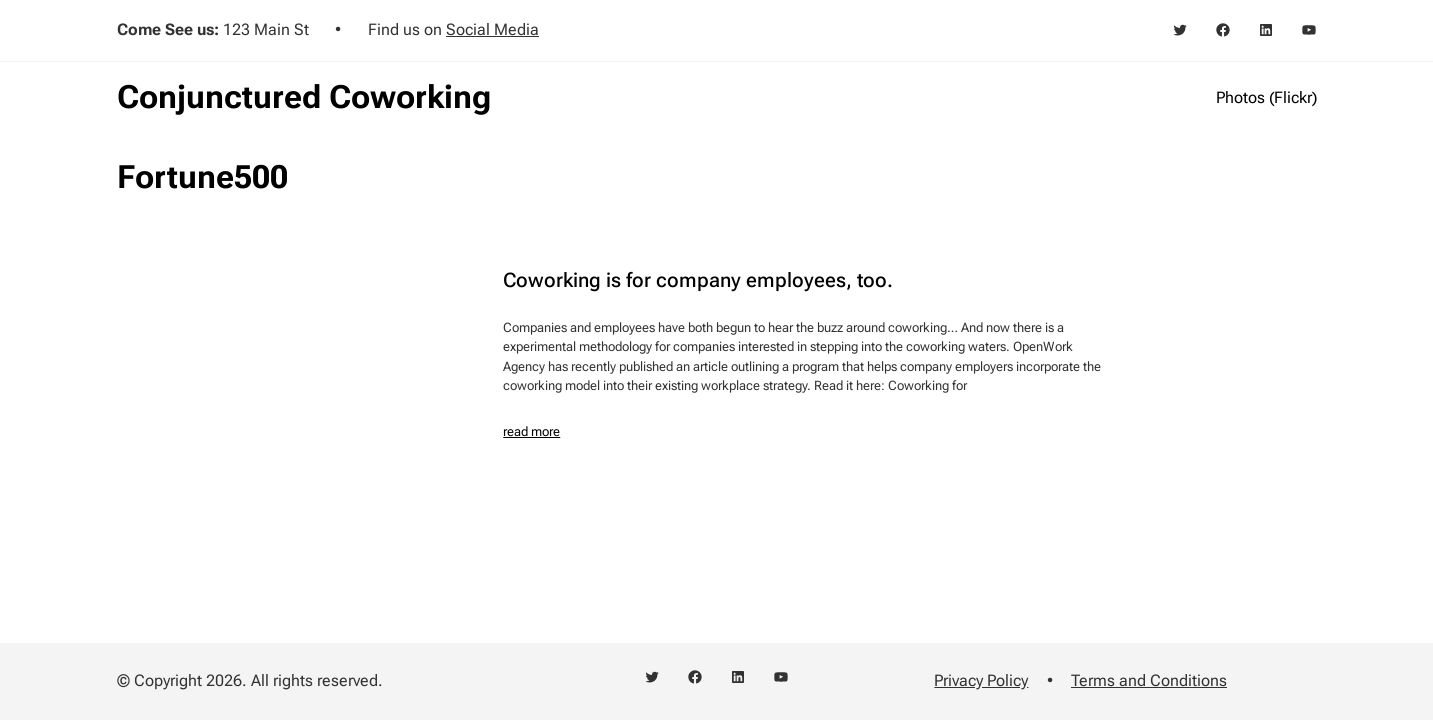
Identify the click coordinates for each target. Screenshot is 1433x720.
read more (531, 431)
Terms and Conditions (1149, 680)
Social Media (492, 29)
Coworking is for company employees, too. (698, 280)
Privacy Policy (981, 680)
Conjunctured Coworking (304, 97)
